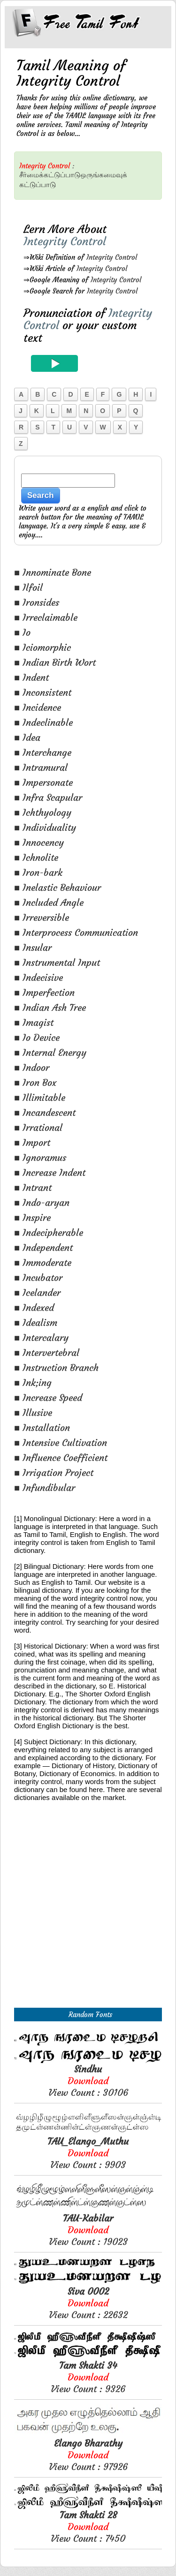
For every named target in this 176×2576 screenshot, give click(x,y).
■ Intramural (41, 767)
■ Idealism (35, 1322)
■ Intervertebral (46, 1352)
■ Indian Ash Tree (50, 1007)
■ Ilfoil (28, 587)
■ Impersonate (43, 782)
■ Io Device (37, 1037)
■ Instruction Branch (56, 1367)
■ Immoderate (42, 1262)
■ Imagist (34, 1022)
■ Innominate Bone (52, 572)
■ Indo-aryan (41, 1202)
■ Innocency (39, 842)
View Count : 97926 (88, 2454)
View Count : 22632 (88, 2302)
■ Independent (43, 1247)
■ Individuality (45, 827)
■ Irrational (38, 1127)
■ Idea (27, 737)
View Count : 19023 (88, 2229)
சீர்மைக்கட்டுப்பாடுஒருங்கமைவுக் (73, 174)
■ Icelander (37, 1292)
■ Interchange (42, 752)
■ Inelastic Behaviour (57, 887)
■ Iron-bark (38, 872)
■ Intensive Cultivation (60, 1442)
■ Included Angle (49, 902)
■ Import (32, 1142)
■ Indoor (31, 1067)
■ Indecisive (38, 977)
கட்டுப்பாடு (37, 184)
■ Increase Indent (49, 1172)
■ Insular (33, 947)
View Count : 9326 (88, 2377)
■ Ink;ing (33, 1382)
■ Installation (42, 1427)
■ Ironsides (36, 602)
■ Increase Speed (48, 1397)
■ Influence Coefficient (60, 1457)
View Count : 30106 (88, 2080)
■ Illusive (33, 1412)
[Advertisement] (88, 1915)
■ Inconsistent (42, 692)
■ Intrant (33, 1187)
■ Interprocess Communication (76, 932)
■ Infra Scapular (48, 797)
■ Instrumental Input (57, 962)
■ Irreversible (41, 917)
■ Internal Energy (50, 1052)
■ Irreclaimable (45, 617)
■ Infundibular (44, 1487)
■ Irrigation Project (53, 1472)
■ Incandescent (45, 1112)
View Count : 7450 (88, 2526)
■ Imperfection (44, 992)
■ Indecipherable (48, 1232)
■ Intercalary (41, 1337)
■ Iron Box (35, 1082)
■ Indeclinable (43, 722)
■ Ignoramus (40, 1157)
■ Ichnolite (36, 857)
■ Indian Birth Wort (55, 662)
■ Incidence (37, 707)
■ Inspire (32, 1217)
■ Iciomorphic (42, 647)
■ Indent (31, 677)
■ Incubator (38, 1277)
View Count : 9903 (88, 2152)
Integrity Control (111, 257)
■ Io (22, 632)
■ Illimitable (39, 1097)
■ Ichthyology (42, 812)
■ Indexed (34, 1307)
